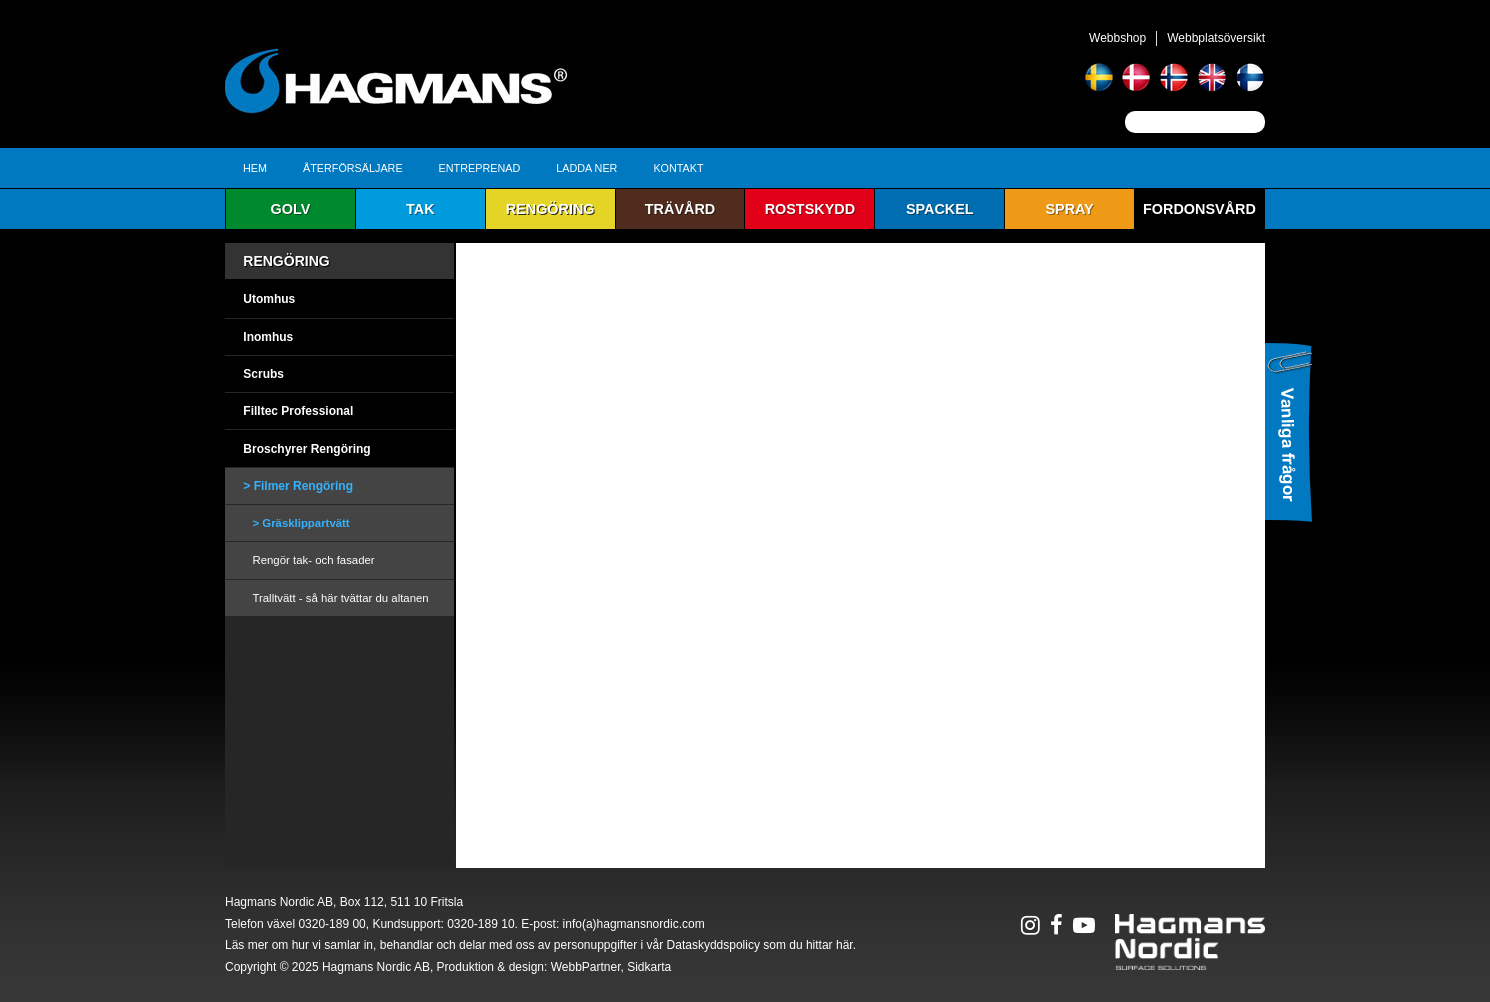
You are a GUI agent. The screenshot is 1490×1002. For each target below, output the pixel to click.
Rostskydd (810, 209)
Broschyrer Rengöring (306, 449)
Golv (291, 209)
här (844, 945)
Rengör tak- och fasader (313, 560)
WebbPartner (586, 967)
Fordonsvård (1199, 209)
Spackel (940, 209)
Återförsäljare (353, 168)
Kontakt (678, 168)
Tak (420, 209)
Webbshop (1117, 38)
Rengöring (550, 209)
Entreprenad (480, 168)
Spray (1069, 209)
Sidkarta (649, 967)
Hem (255, 168)
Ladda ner (586, 168)
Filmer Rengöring (303, 486)
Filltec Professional (298, 411)
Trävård (680, 209)
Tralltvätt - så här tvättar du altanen (340, 598)
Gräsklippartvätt (305, 523)
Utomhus (269, 299)
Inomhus (268, 337)
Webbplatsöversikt (1216, 38)
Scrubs (263, 374)
